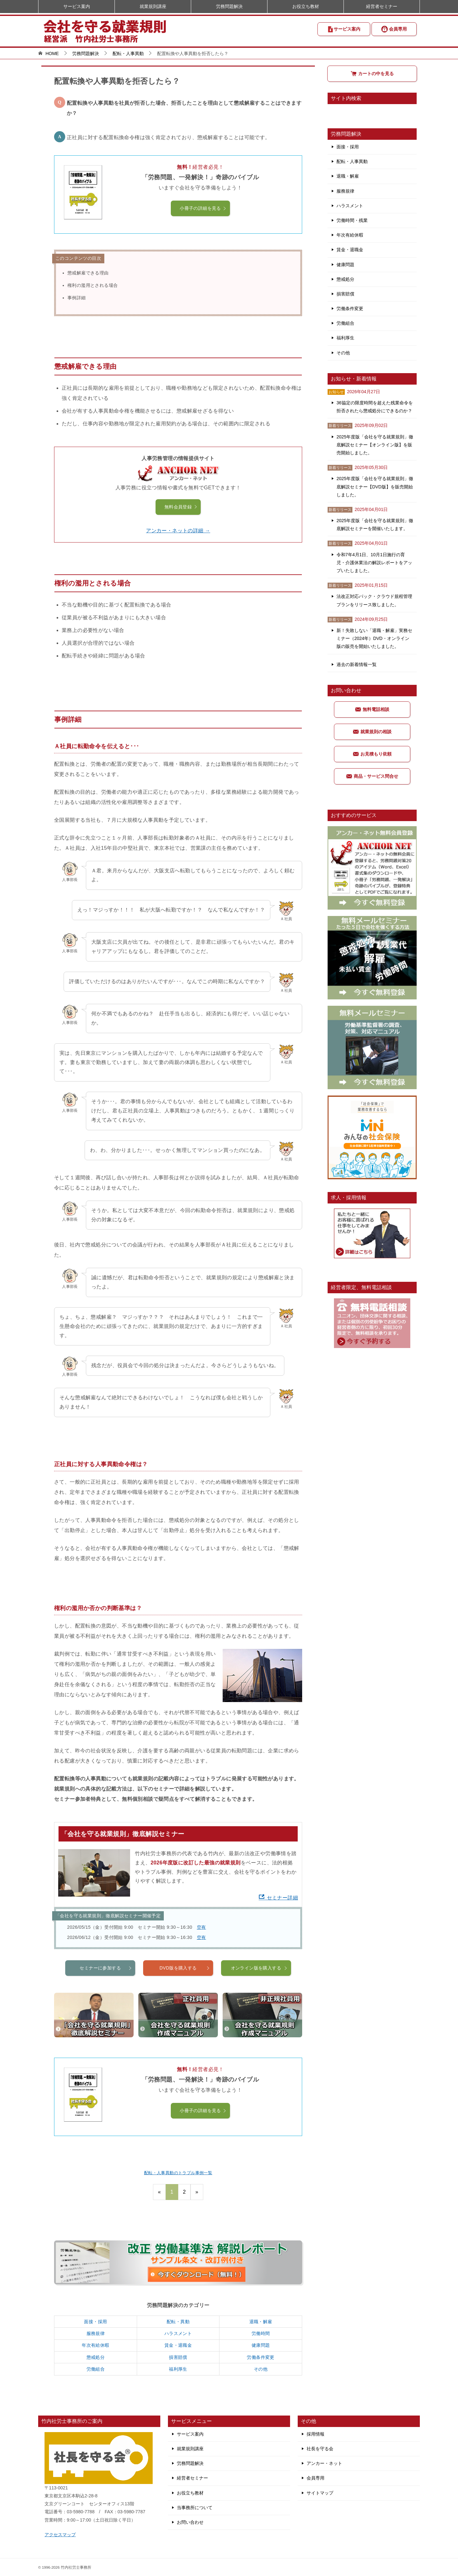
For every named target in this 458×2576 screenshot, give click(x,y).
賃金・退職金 (178, 2345)
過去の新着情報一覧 (357, 664)
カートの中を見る (372, 73)
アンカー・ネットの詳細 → (178, 530)
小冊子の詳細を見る (203, 208)
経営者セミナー (381, 6)
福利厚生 (178, 2369)
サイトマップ (320, 2492)
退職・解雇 (260, 2321)
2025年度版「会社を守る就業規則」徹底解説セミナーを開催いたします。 (375, 524)
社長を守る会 (320, 2448)
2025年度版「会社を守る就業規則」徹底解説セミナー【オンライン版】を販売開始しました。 (375, 444)
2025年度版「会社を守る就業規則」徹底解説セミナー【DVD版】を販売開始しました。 (375, 486)
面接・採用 (95, 2321)
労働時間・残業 (352, 220)
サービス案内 (343, 29)
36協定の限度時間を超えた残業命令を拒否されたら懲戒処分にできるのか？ (375, 406)
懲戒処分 (96, 2357)
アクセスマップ (60, 2534)
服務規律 (96, 2333)
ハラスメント (178, 2333)
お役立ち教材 (305, 6)
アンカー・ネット (324, 2463)
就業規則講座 (153, 6)
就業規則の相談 (372, 731)
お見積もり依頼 (372, 753)
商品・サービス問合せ (372, 776)
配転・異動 (178, 2321)
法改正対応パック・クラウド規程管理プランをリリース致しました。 (374, 600)
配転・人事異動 (352, 161)
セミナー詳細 (278, 1897)
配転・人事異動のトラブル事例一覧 (178, 2172)
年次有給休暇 (95, 2345)
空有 (201, 1927)
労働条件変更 (260, 2357)
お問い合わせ (190, 2522)
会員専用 (394, 29)
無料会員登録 (181, 506)
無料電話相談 (372, 709)
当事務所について (194, 2507)
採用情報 (315, 2434)
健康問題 (261, 2345)
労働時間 (261, 2333)
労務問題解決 (229, 6)
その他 (260, 2369)
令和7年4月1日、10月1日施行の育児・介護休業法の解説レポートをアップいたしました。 (374, 562)
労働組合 (96, 2369)
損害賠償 (178, 2357)
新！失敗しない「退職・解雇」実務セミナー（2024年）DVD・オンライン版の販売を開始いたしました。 (374, 638)
